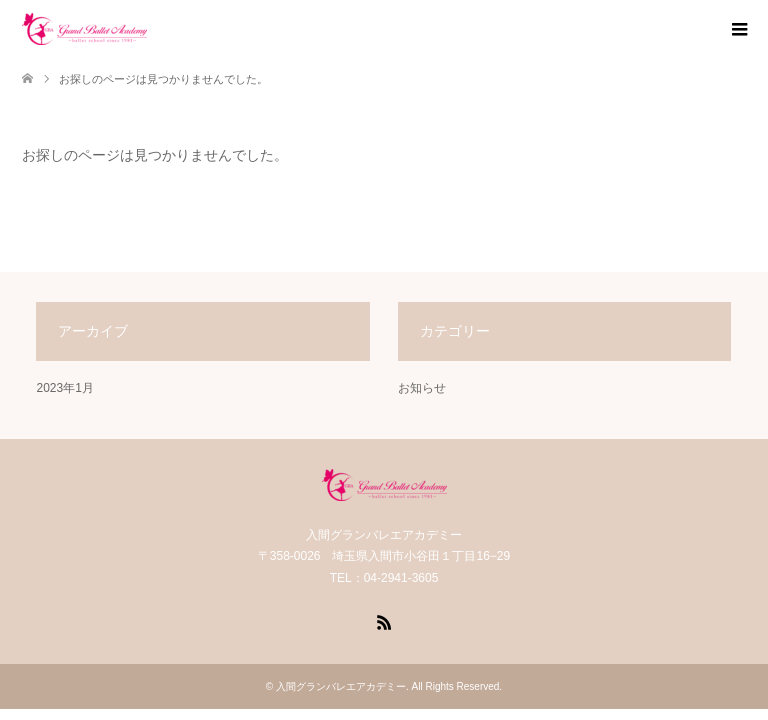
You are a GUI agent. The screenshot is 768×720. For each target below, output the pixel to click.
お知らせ (422, 388)
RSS (384, 621)
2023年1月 (64, 388)
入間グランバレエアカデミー (341, 686)
